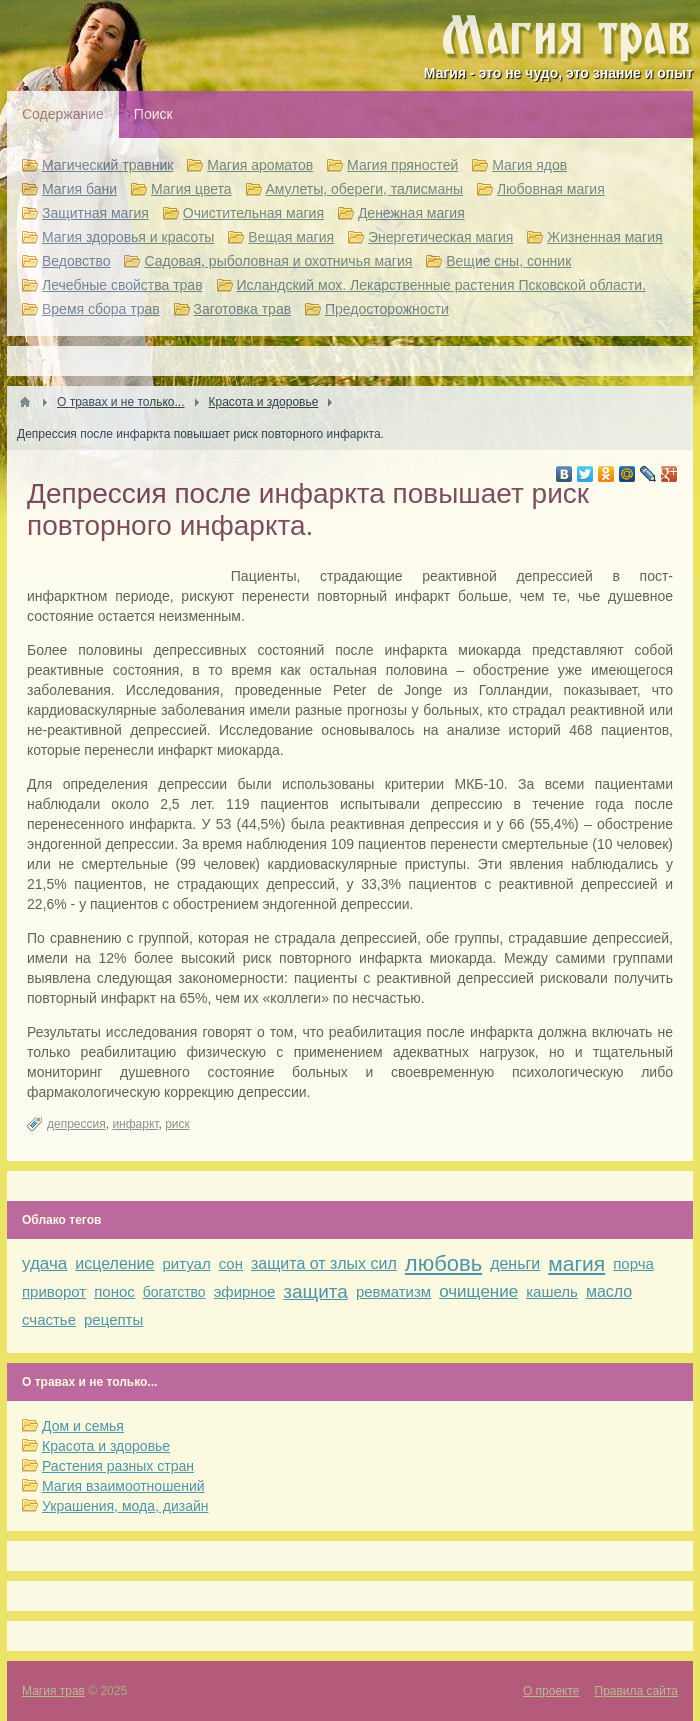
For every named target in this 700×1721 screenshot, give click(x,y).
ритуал (186, 1263)
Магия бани (79, 189)
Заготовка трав (243, 309)
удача (44, 1263)
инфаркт (135, 1124)
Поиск (153, 114)
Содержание (63, 114)
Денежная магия (411, 213)
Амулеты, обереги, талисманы (365, 189)
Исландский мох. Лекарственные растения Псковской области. (441, 285)
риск (177, 1124)
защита (315, 1291)
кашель (552, 1291)
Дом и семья (83, 1426)
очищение (478, 1291)
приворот (54, 1291)
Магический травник (107, 165)
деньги (515, 1263)
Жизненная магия (604, 237)
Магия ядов (529, 165)
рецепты (113, 1319)
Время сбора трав (101, 309)
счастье (49, 1319)
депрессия (76, 1124)
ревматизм (393, 1291)
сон (231, 1263)
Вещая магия (291, 237)
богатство (174, 1292)
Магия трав (53, 1691)
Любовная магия (551, 189)
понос (114, 1291)
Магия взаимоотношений (123, 1486)
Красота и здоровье (106, 1446)
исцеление (114, 1263)
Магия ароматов (260, 165)
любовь (443, 1263)
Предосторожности (387, 309)
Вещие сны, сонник (508, 261)
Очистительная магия (253, 213)
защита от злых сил (324, 1263)
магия (576, 1263)
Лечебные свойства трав (122, 285)
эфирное (245, 1291)
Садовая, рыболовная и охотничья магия (278, 261)
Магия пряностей (402, 165)
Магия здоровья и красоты (128, 237)
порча (633, 1263)
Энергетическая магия (440, 237)
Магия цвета (191, 189)
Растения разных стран (118, 1466)
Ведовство (76, 261)
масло (609, 1291)
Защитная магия (95, 213)
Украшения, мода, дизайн (125, 1506)
